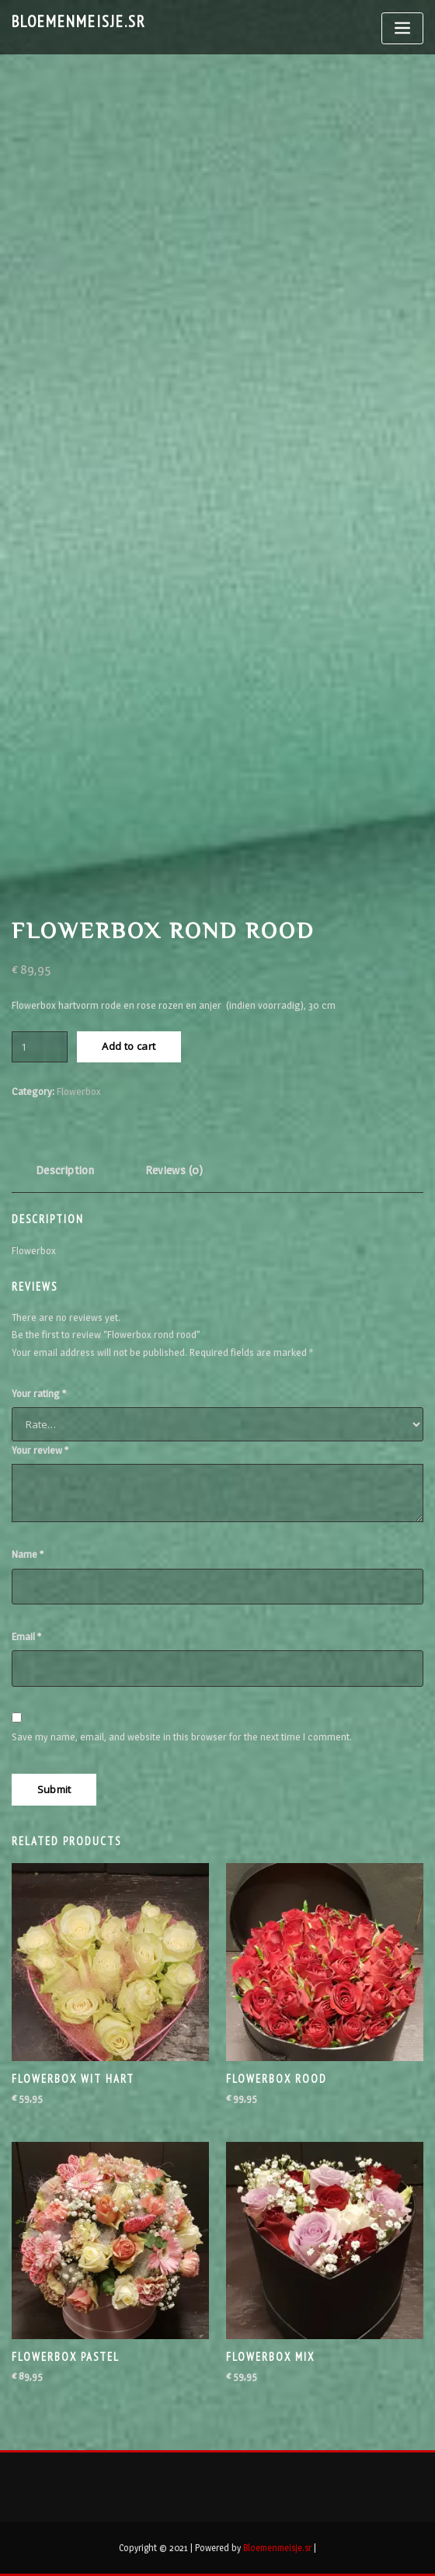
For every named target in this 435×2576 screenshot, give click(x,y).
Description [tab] (65, 1170)
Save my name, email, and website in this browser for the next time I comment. (182, 1736)
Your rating (39, 1393)
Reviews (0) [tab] (174, 1170)
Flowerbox (79, 1091)
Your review (40, 1450)
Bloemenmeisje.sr (79, 21)
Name (28, 1554)
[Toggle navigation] (402, 28)
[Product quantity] (40, 1047)
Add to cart (128, 1046)
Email (26, 1636)
